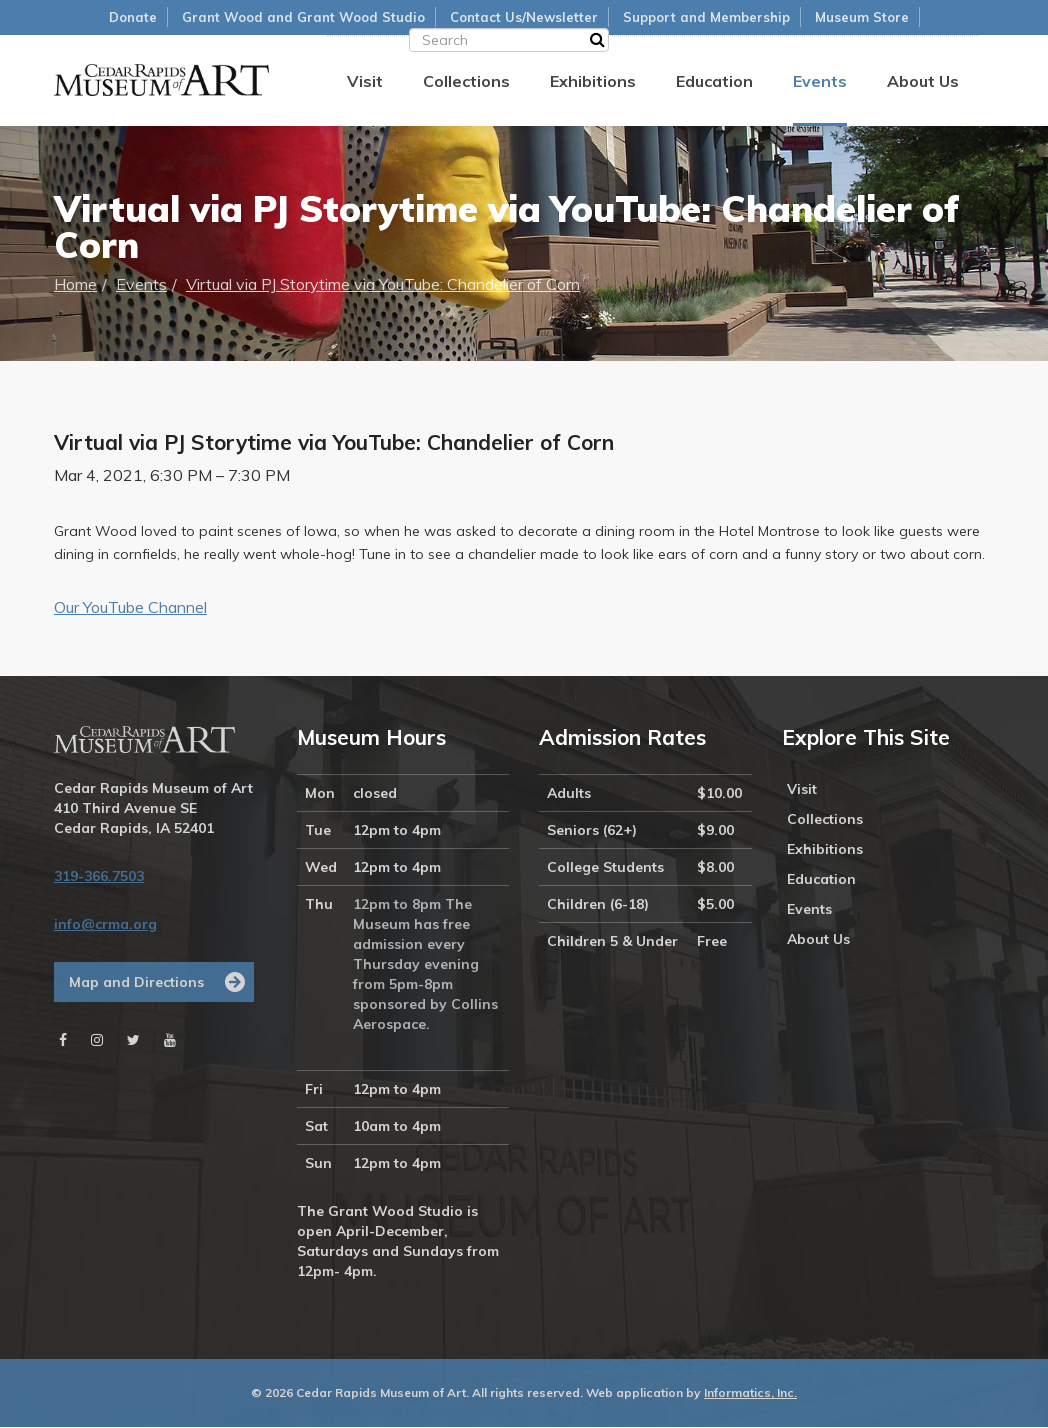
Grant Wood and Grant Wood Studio (303, 17)
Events (820, 81)
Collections (466, 81)
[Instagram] (97, 1041)
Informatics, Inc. (750, 1393)
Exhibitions (593, 81)
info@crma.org (105, 925)
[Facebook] (63, 1041)
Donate (133, 17)
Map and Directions (136, 983)
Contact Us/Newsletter (524, 17)
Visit (365, 81)
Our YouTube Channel (130, 609)
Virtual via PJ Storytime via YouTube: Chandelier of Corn (383, 285)
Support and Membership (706, 17)
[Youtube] (170, 1041)
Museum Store (862, 17)
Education (714, 81)
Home (75, 285)
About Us (923, 81)
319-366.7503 (99, 877)
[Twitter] (133, 1041)
